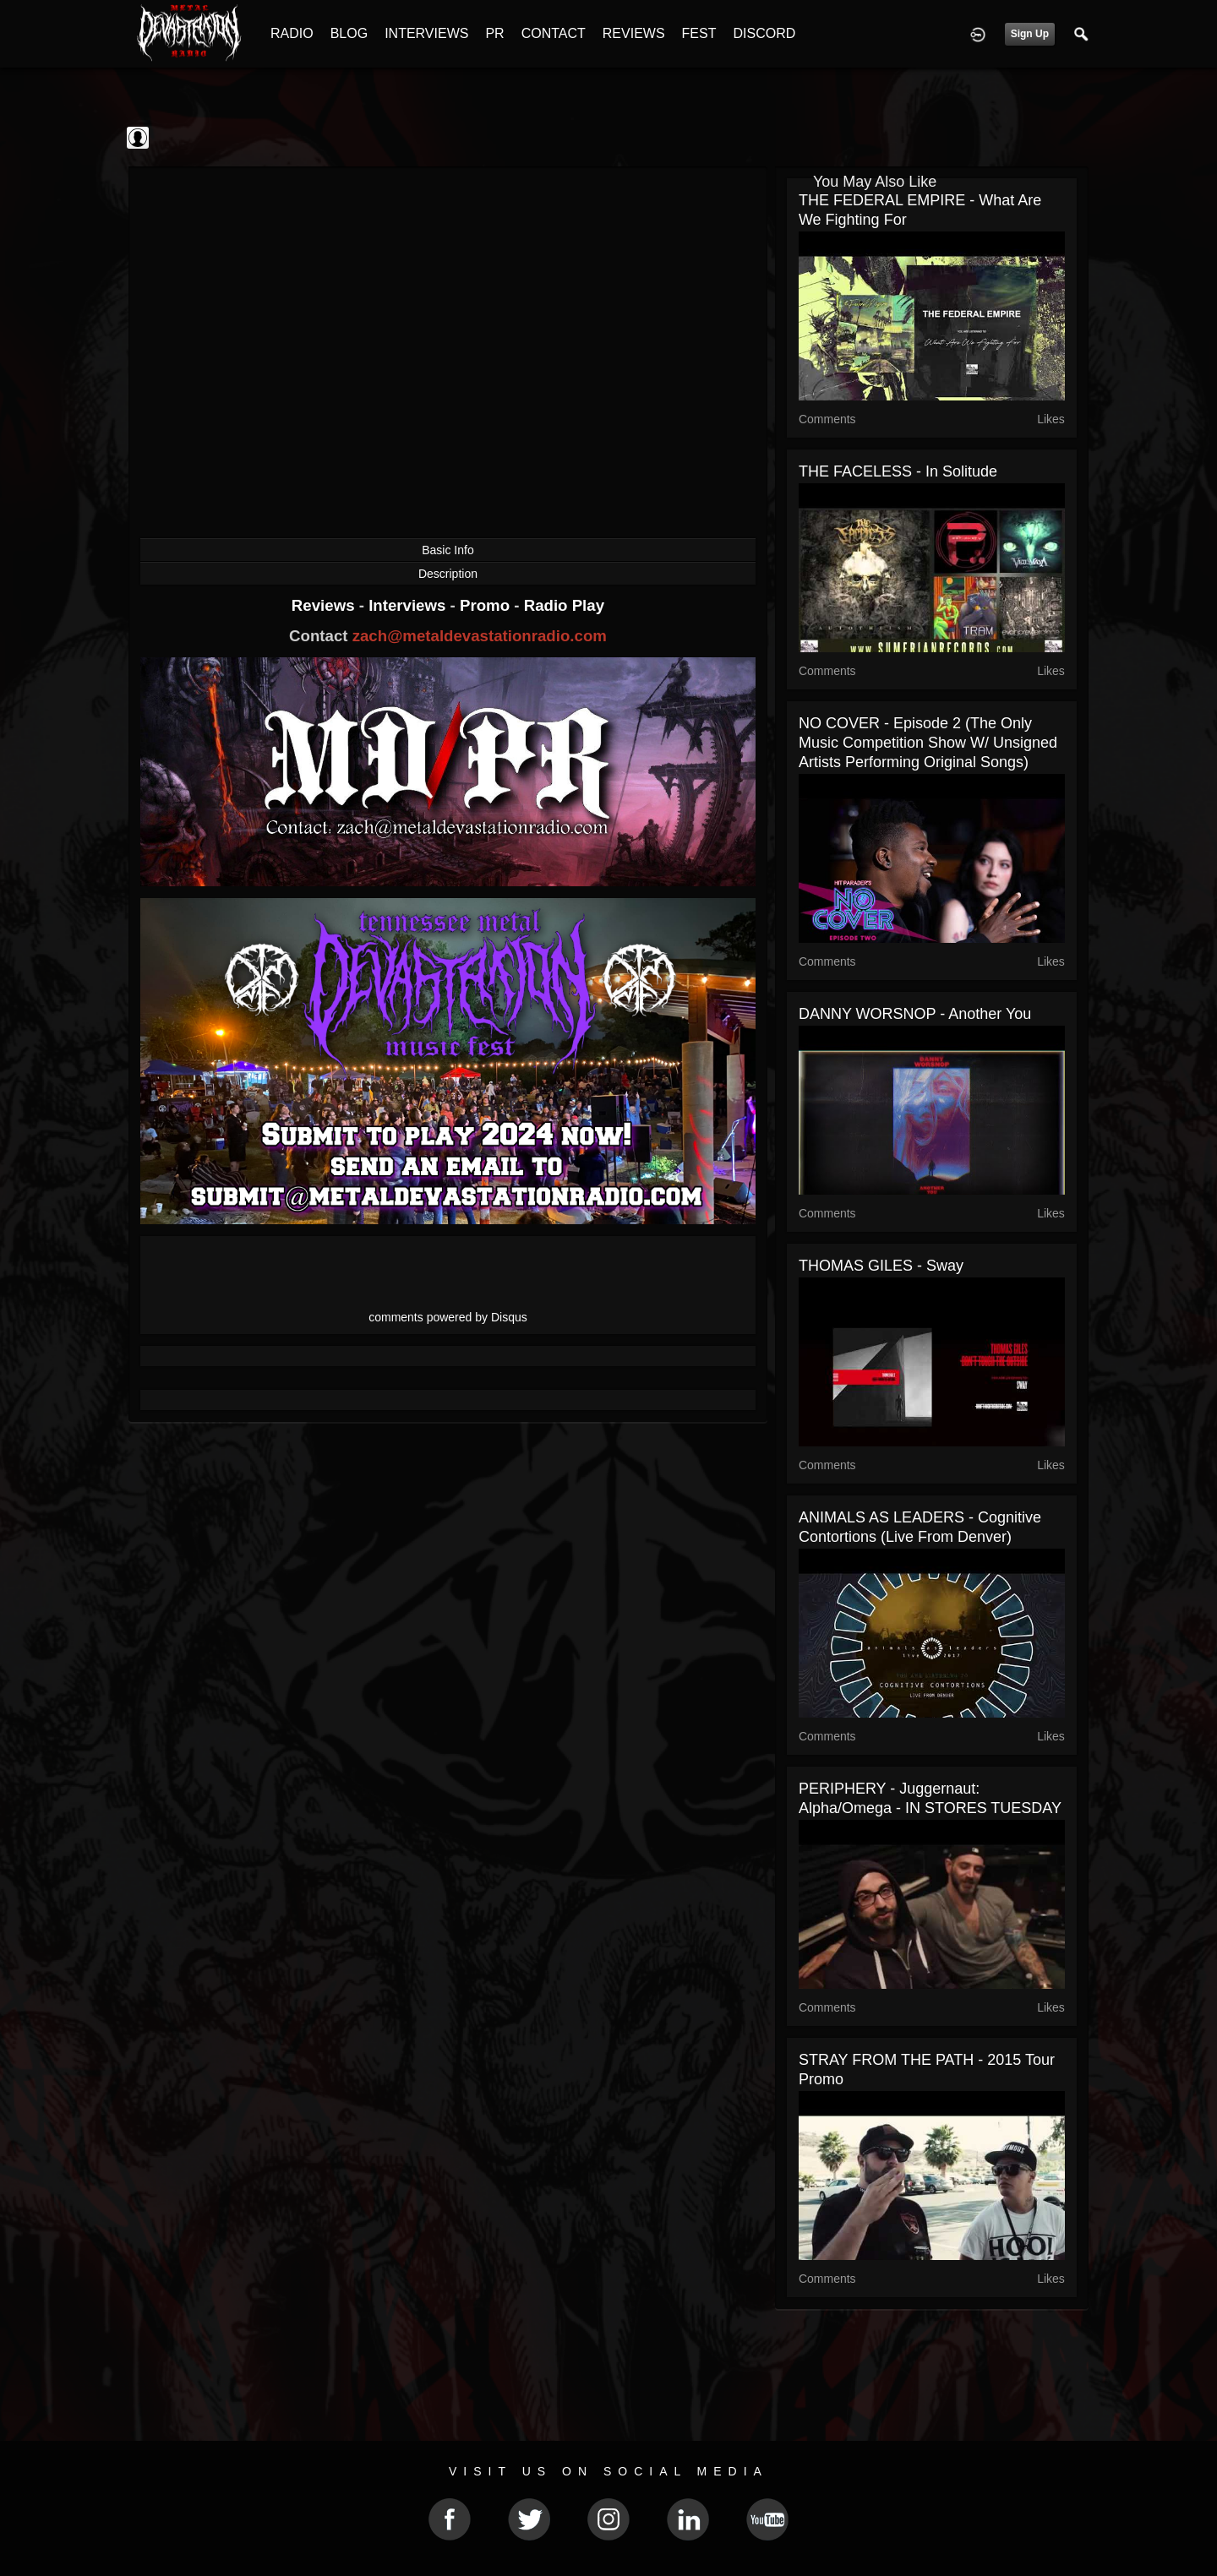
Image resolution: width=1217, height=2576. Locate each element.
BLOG (349, 33)
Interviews (409, 605)
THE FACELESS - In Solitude (898, 471)
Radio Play (564, 605)
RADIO (292, 33)
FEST (699, 33)
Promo (487, 605)
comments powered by (447, 1317)
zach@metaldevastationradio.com (479, 636)
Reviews (325, 605)
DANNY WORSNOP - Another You (915, 1013)
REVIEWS (634, 33)
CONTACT (553, 33)
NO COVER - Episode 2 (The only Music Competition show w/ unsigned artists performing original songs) (928, 743)
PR (494, 33)
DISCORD (764, 33)
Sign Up (1030, 34)
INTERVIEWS (426, 33)
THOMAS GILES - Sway (881, 1265)
